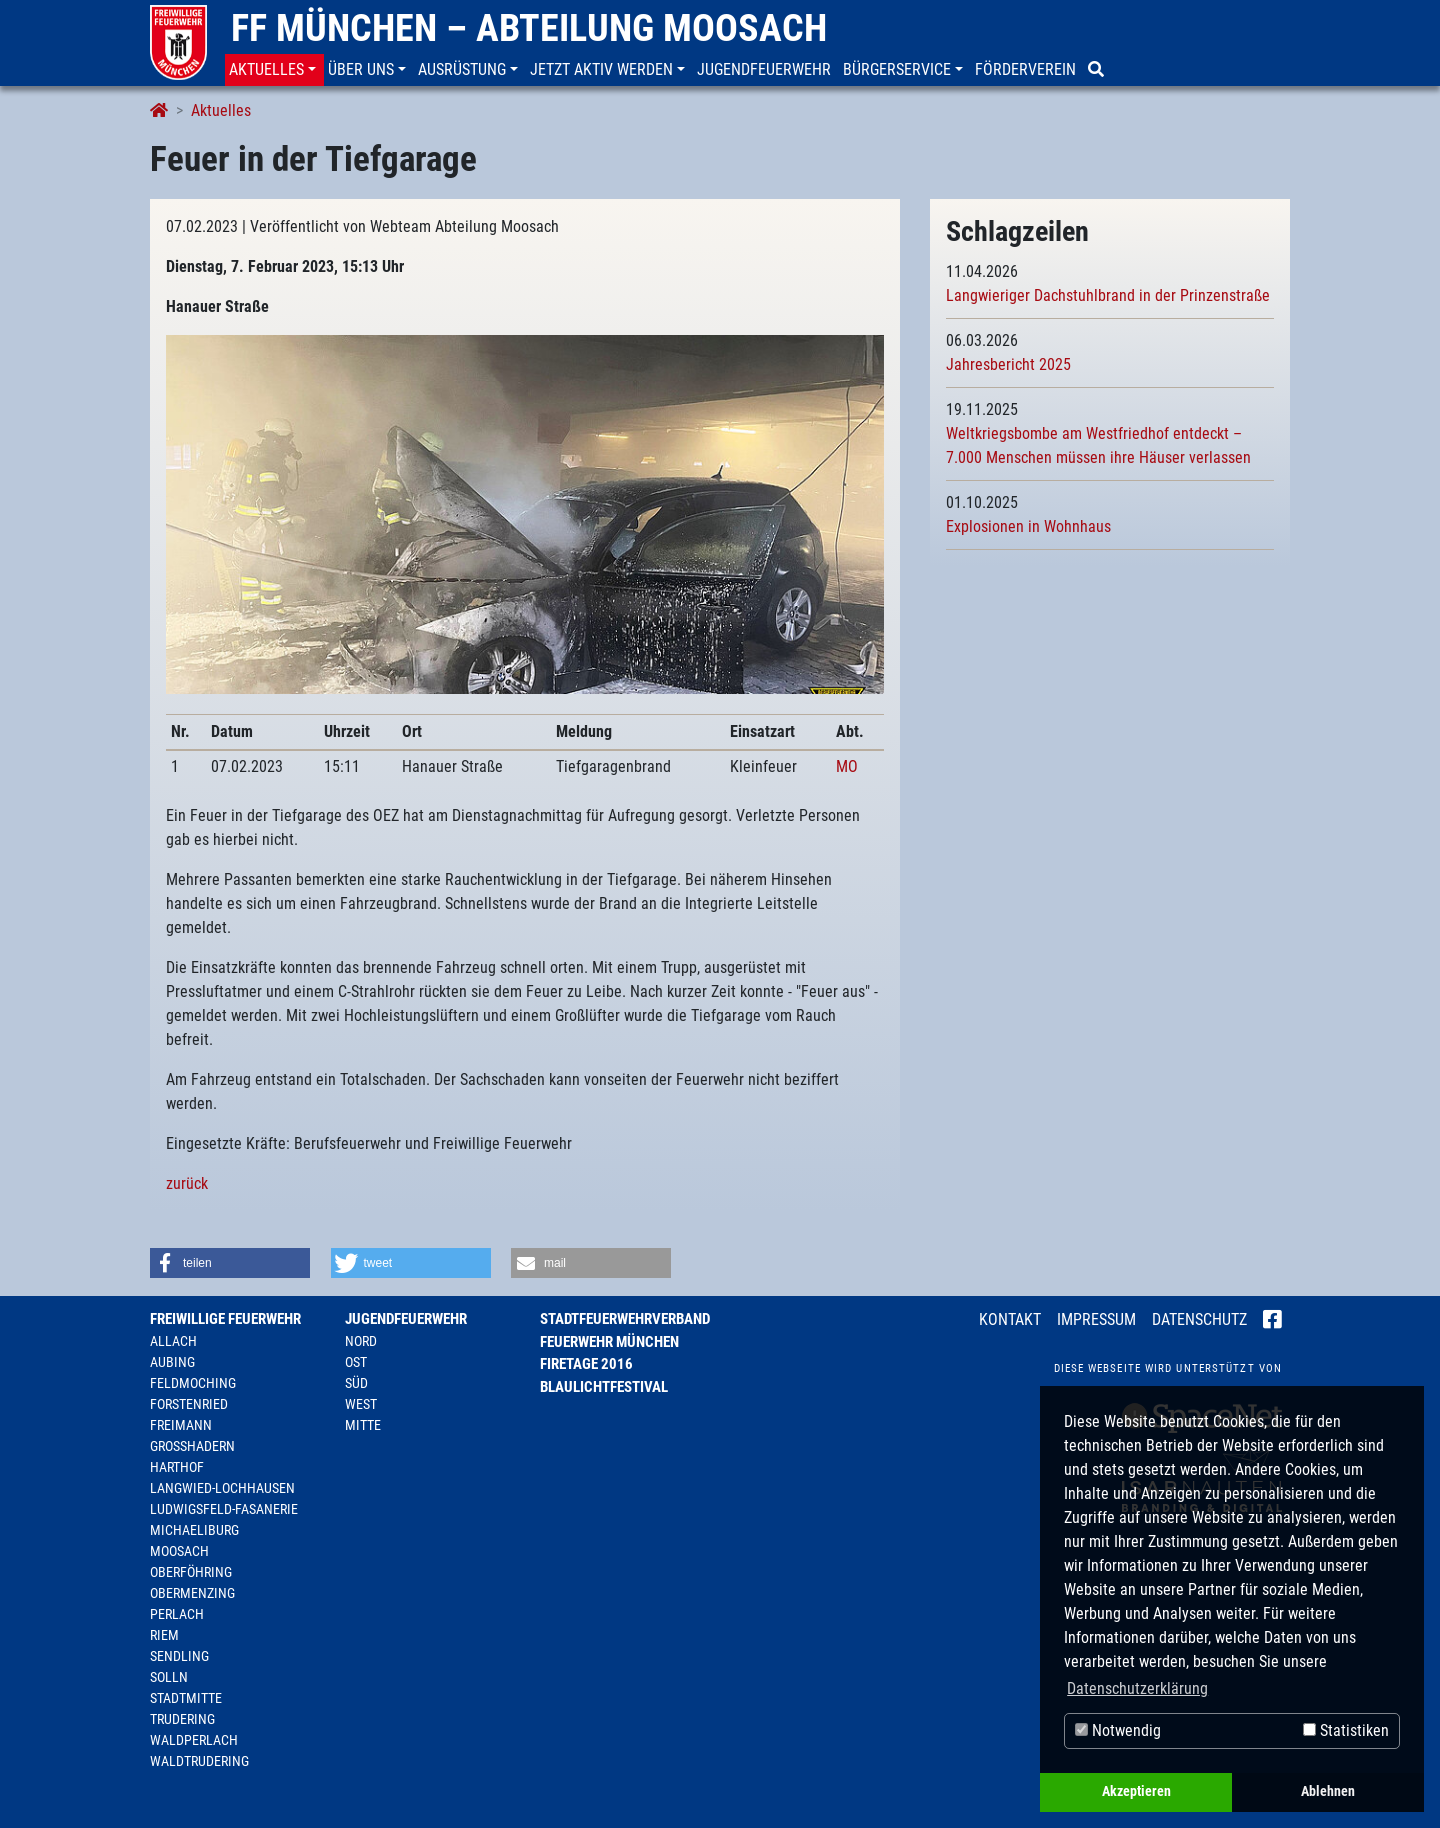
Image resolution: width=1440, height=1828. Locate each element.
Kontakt (1010, 1319)
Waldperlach (194, 1740)
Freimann (181, 1425)
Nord (361, 1341)
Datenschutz (1199, 1319)
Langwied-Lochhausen (222, 1488)
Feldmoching (193, 1383)
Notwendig (1118, 1730)
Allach (173, 1341)
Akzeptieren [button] (1136, 1791)
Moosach (179, 1551)
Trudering (182, 1719)
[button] (274, 70)
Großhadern (192, 1446)
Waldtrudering (199, 1761)
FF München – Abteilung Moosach (529, 28)
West (361, 1404)
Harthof (177, 1467)
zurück (187, 1183)
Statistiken (1346, 1730)
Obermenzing (192, 1593)
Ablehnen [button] (1328, 1791)
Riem (164, 1635)
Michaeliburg (194, 1530)
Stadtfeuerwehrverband (625, 1319)
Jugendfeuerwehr (406, 1319)
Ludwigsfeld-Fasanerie (224, 1509)
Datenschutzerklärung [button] (1137, 1688)
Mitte (363, 1425)
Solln (169, 1677)
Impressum (1096, 1319)
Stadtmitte (186, 1698)
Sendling (179, 1656)
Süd (356, 1383)
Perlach (177, 1614)
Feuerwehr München (609, 1342)
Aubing (172, 1362)
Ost (356, 1362)
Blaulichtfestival (604, 1387)
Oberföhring (191, 1572)
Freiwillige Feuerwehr (225, 1319)
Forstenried (189, 1404)
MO (847, 766)
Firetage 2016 (586, 1364)
